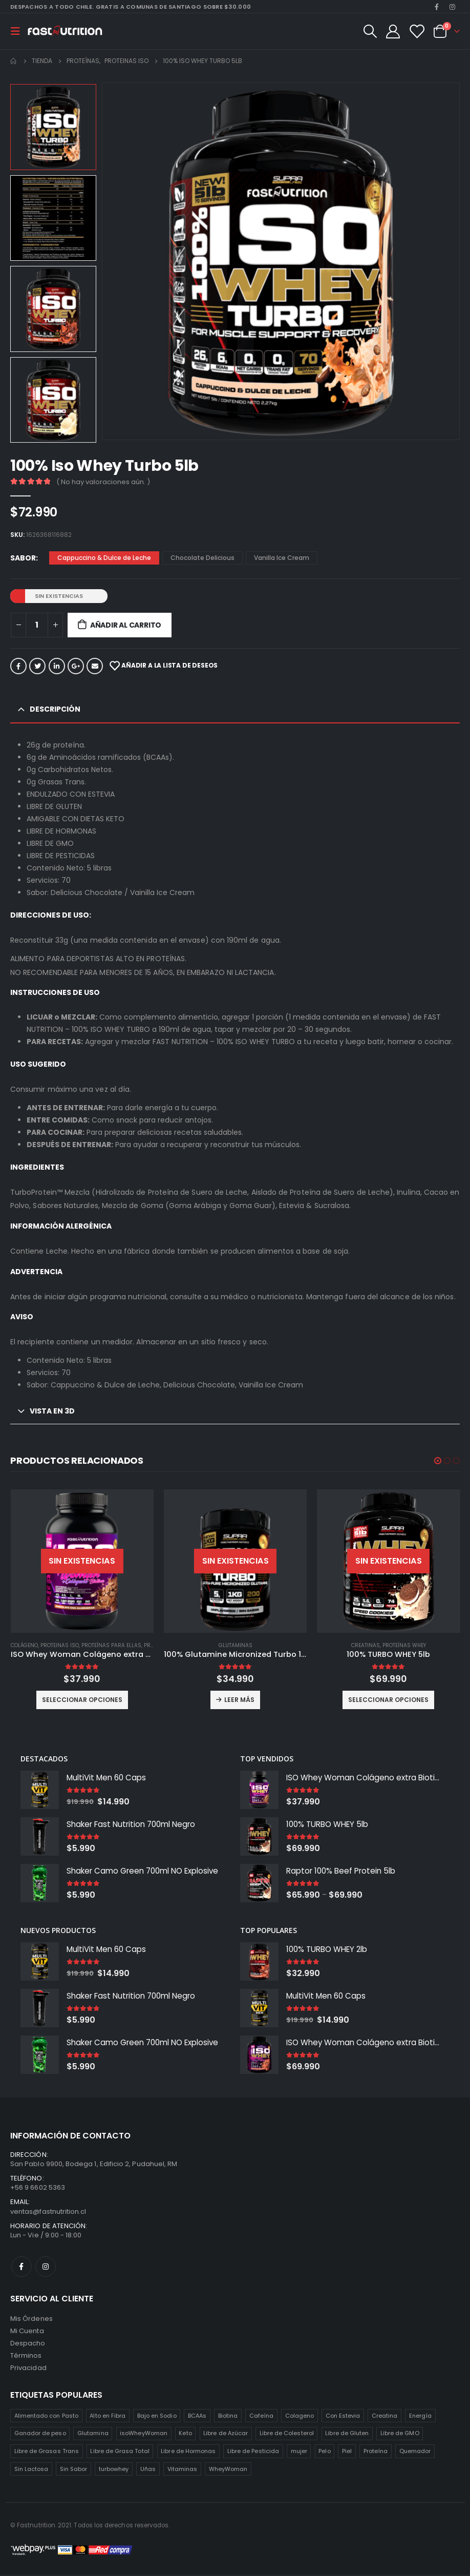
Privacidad (28, 2369)
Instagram (45, 2268)
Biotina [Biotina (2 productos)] (228, 2417)
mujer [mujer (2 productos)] (299, 2452)
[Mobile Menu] (18, 31)
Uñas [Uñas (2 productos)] (148, 2470)
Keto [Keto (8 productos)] (185, 2434)
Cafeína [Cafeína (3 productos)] (261, 2417)
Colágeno (24, 1645)
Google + (76, 666)
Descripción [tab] (55, 709)
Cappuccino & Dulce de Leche (104, 557)
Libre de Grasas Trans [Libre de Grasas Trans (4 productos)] (46, 2452)
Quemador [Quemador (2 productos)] (415, 2452)
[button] (437, 1461)
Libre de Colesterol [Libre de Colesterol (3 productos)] (287, 2434)
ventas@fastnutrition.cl (48, 2212)
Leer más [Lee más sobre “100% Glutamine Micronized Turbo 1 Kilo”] (239, 1699)
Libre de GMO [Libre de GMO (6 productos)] (399, 2434)
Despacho (28, 2345)
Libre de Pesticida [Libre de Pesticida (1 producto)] (253, 2452)
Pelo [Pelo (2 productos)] (324, 2452)
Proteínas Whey (404, 1645)
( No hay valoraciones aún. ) (103, 482)
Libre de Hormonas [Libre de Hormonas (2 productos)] (188, 2452)
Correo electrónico (95, 666)
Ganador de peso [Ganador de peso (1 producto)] (40, 2434)
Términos (26, 2357)
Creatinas (365, 1645)
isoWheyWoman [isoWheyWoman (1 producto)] (143, 2434)
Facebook (18, 666)
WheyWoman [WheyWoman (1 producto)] (228, 2470)
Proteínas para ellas (111, 1645)
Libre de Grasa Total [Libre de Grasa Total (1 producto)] (119, 2452)
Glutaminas (235, 1645)
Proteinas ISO (59, 1645)
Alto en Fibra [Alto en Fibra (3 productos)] (107, 2417)
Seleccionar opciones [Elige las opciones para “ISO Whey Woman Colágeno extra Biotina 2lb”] (82, 1699)
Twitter (37, 666)
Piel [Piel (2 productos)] (347, 2452)
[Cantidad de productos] (37, 625)
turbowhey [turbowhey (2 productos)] (114, 2470)
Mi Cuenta (27, 2332)
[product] (82, 1560)
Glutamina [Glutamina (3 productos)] (93, 2434)
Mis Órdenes (31, 2320)
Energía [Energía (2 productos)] (420, 2417)
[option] (53, 127)
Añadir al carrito (125, 625)
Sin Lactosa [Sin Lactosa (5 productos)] (31, 2470)
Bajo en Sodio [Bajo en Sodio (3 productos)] (157, 2417)
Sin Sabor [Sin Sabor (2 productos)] (74, 2470)
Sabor (23, 558)
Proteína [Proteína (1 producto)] (376, 2452)
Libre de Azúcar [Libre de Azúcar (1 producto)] (225, 2434)
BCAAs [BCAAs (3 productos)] (197, 2417)
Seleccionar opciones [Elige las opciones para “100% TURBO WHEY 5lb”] (388, 1699)
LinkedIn (57, 666)
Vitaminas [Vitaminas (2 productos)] (182, 2470)
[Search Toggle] (369, 31)
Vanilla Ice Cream (281, 557)
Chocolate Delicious (202, 557)
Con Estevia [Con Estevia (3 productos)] (343, 2417)
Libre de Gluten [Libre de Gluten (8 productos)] (347, 2434)
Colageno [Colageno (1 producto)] (299, 2417)
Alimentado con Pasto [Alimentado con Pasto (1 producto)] (46, 2417)
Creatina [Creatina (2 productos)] (385, 2417)
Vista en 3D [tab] (52, 1411)
